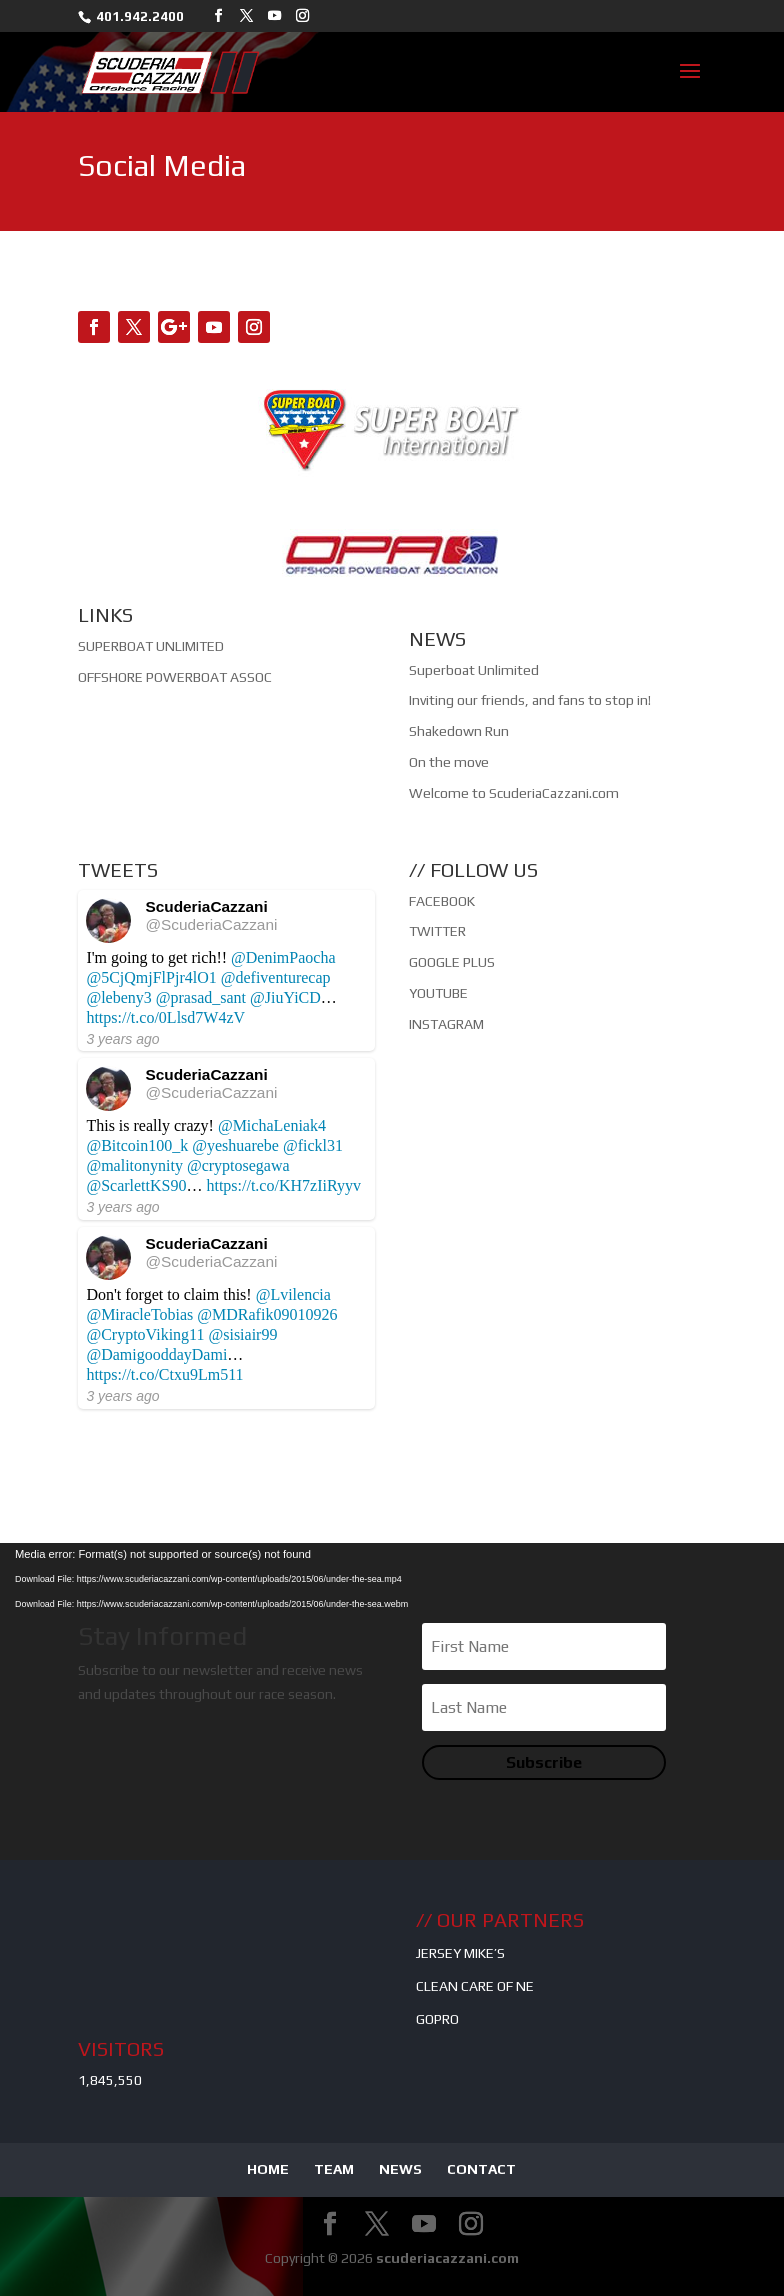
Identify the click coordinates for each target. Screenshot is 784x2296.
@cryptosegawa (238, 1165)
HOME (268, 2169)
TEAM (334, 2169)
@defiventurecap (276, 977)
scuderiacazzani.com (447, 2258)
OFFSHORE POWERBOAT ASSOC (175, 677)
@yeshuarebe (235, 1145)
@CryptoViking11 (145, 1334)
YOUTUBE (438, 993)
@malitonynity (134, 1165)
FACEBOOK (442, 901)
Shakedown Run (459, 731)
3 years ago (122, 1039)
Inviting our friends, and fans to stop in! (530, 700)
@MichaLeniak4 (272, 1125)
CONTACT (481, 2169)
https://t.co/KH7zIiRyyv (283, 1185)
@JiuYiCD (285, 997)
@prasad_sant (201, 997)
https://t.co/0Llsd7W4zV (165, 1017)
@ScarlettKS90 (136, 1185)
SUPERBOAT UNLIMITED (151, 646)
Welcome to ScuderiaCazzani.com (514, 793)
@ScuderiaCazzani (211, 924)
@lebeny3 (118, 997)
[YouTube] (274, 16)
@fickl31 (313, 1145)
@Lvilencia (293, 1294)
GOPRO (437, 2019)
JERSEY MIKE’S (460, 1953)
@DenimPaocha (283, 957)
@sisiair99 (242, 1334)
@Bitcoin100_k (137, 1145)
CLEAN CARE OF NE (475, 1986)
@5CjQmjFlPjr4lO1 (151, 977)
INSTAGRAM (446, 1024)
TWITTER (437, 931)
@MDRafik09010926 (267, 1314)
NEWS (400, 2169)
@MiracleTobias (139, 1314)
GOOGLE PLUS (452, 962)
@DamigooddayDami (156, 1354)
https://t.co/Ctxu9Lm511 (164, 1374)
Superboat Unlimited (474, 670)
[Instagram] (302, 16)
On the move (449, 762)
